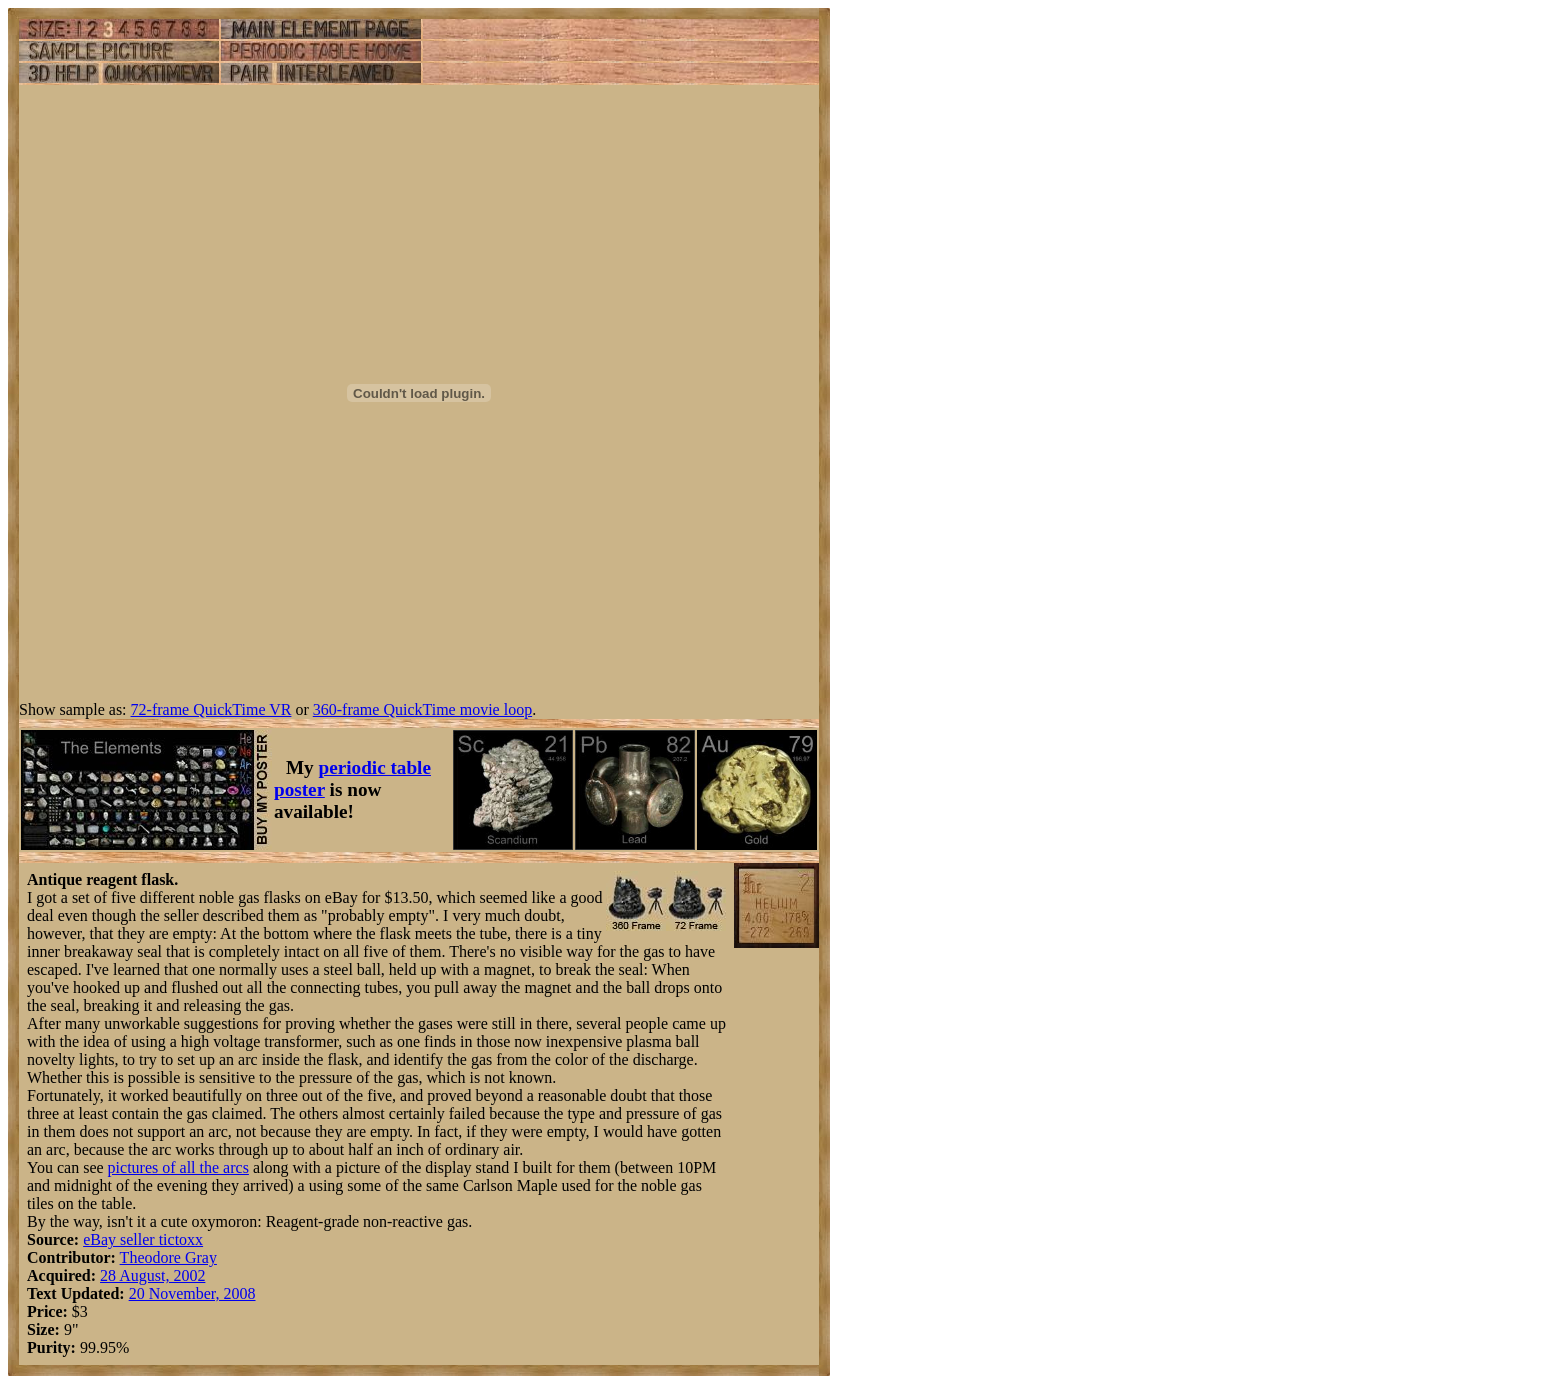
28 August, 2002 (152, 1275)
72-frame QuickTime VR (211, 709)
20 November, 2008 (192, 1293)
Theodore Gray (168, 1257)
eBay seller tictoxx (143, 1239)
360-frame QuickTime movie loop (422, 709)
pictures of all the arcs (178, 1167)
